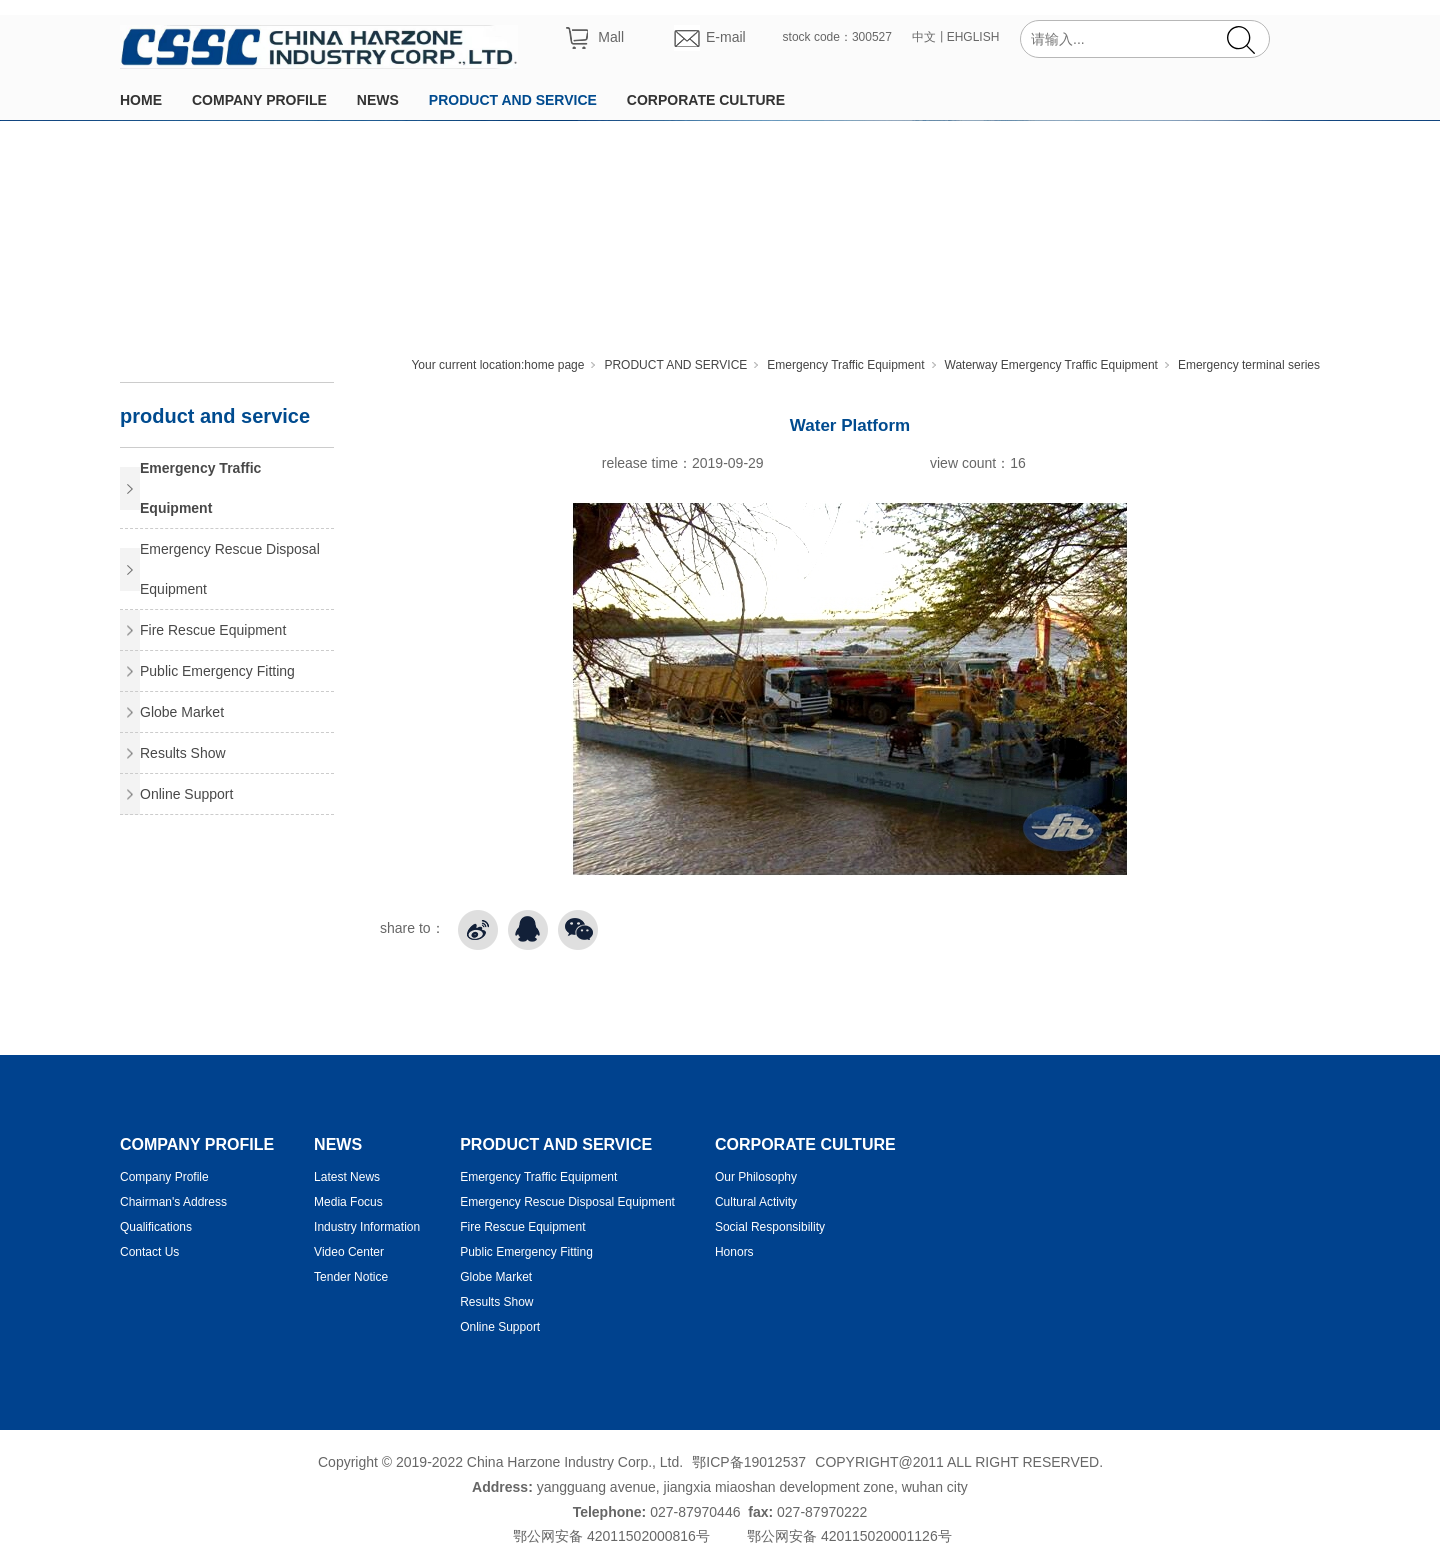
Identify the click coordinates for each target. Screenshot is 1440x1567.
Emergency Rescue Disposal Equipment (230, 569)
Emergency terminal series (1249, 365)
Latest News (347, 1177)
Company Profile (164, 1177)
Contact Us (149, 1252)
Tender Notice (351, 1277)
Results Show (183, 753)
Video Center (349, 1252)
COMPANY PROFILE (259, 100)
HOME (141, 100)
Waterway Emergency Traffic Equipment (1051, 365)
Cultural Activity (756, 1202)
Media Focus (348, 1202)
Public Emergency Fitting (217, 671)
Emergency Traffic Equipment (845, 365)
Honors (734, 1252)
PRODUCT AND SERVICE (513, 100)
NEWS (378, 100)
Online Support (186, 794)
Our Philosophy (756, 1177)
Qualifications (156, 1227)
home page (554, 365)
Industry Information (367, 1227)
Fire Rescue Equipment (213, 630)
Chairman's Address (173, 1202)
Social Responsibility (770, 1227)
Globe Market (182, 712)
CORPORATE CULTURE (706, 100)
